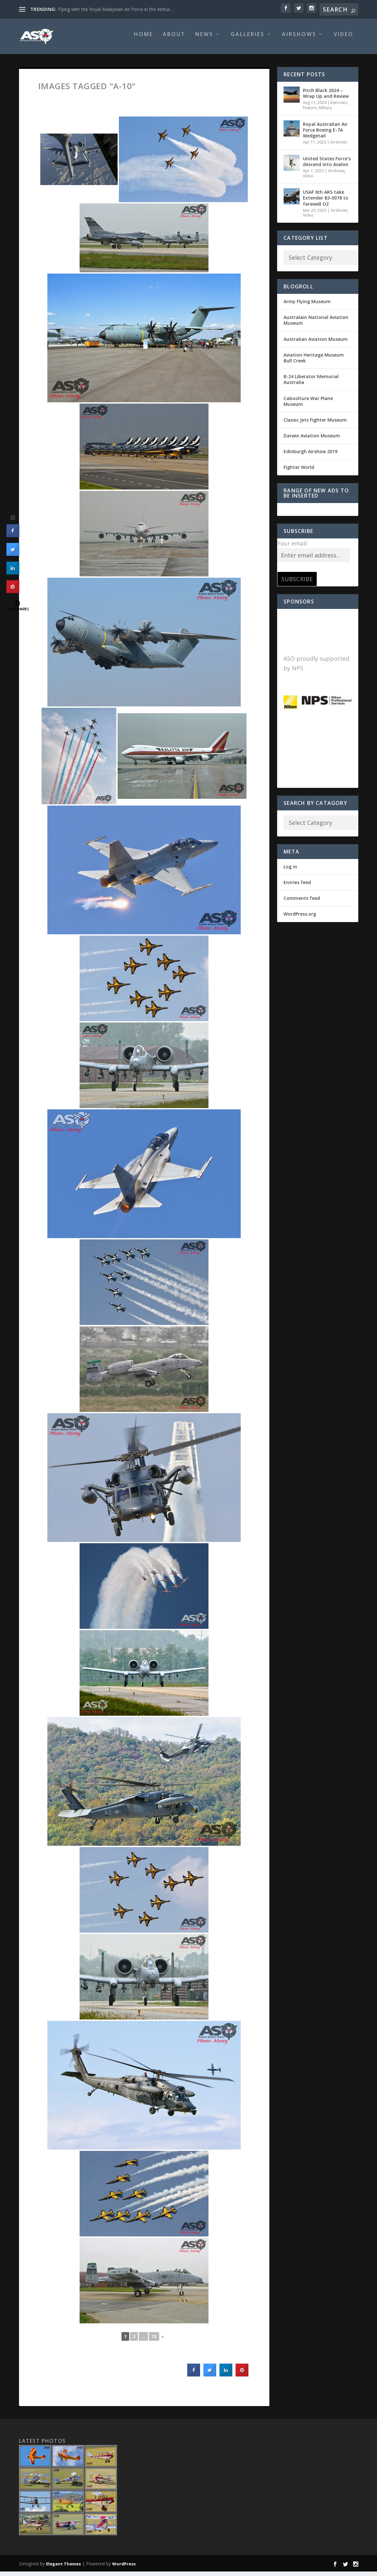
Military (325, 112)
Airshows (299, 39)
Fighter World (299, 472)
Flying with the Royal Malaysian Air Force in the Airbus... (115, 9)
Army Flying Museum (307, 306)
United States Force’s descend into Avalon (327, 166)
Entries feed (297, 887)
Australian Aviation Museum (316, 344)
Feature (310, 112)
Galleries (248, 39)
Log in (290, 871)
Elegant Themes (63, 2568)
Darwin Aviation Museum (312, 440)
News (204, 39)
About (174, 39)
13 (154, 2341)
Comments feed (302, 903)
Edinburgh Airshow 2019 (310, 456)
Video (343, 39)
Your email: (292, 548)
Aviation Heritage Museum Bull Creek (314, 362)
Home (143, 39)
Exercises (339, 107)
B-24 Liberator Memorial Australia (311, 384)
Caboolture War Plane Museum (308, 406)
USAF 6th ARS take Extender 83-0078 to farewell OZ (325, 202)
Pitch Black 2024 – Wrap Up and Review (326, 98)
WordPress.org (300, 918)
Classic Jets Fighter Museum (315, 424)
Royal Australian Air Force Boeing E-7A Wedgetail (325, 134)
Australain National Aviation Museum (316, 325)
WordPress (124, 2568)
